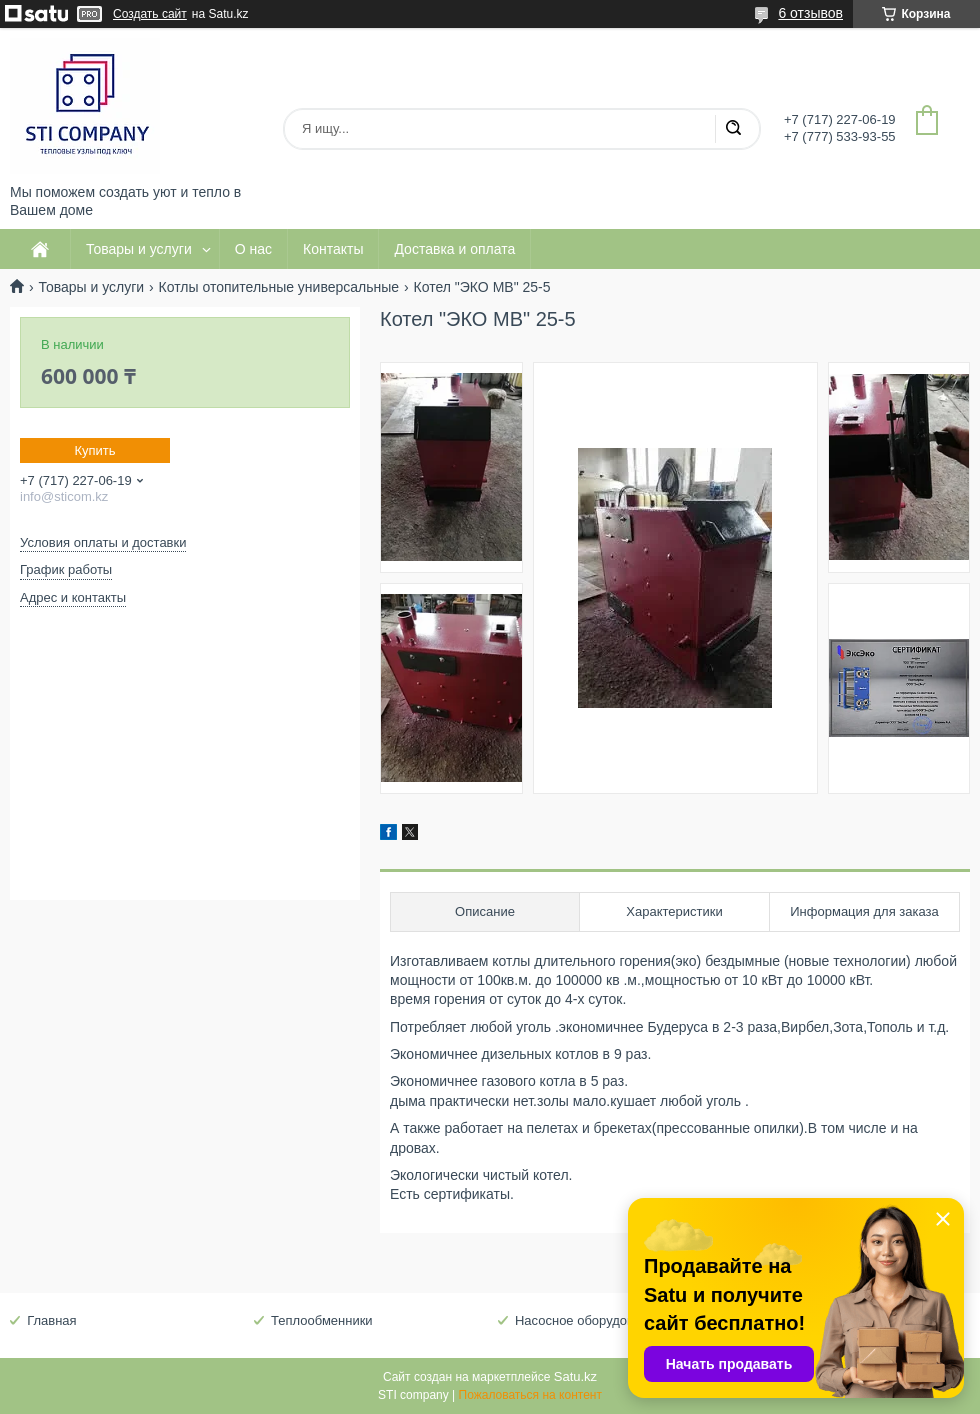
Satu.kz (575, 1376)
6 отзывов (810, 13)
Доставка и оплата (454, 249)
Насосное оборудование (589, 1320)
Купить (94, 450)
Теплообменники (322, 1320)
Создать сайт (150, 14)
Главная (51, 1320)
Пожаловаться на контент (530, 1395)
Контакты (333, 249)
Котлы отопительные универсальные (279, 287)
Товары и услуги (139, 249)
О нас (253, 249)
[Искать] (733, 129)
